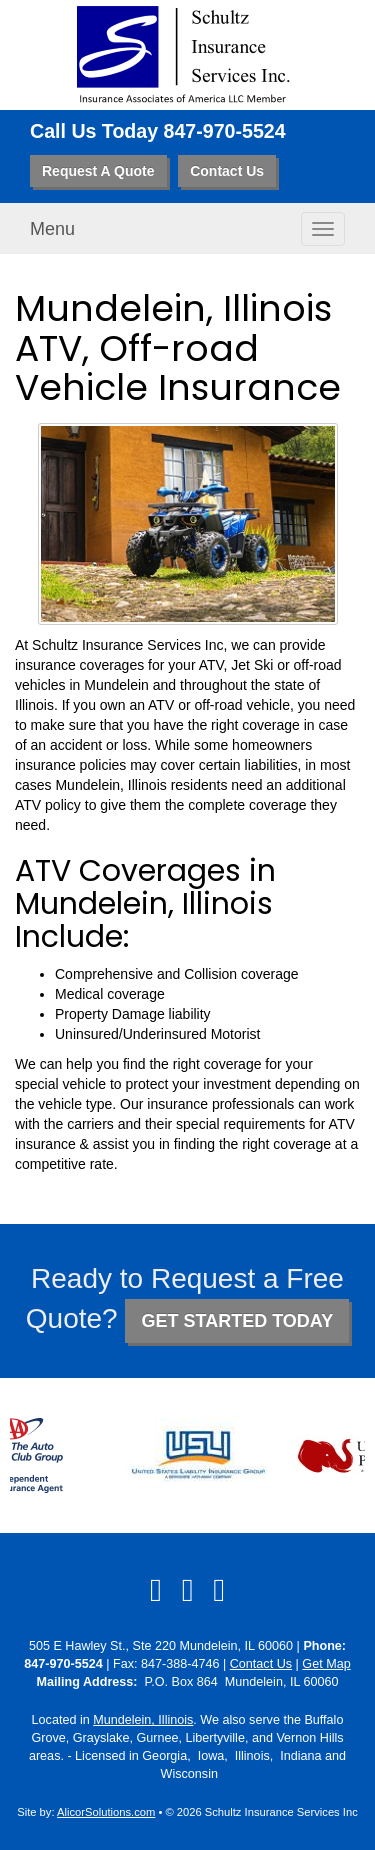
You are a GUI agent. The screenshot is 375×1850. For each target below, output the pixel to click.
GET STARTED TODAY (237, 1321)
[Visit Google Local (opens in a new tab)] (219, 1590)
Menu (52, 229)
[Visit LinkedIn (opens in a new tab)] (188, 1590)
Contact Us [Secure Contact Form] (261, 1664)
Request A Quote (98, 171)
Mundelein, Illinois (143, 1720)
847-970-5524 (225, 131)
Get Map (326, 1664)
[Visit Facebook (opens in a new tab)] (156, 1590)
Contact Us (227, 171)
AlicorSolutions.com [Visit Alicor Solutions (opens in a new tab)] (106, 1812)
